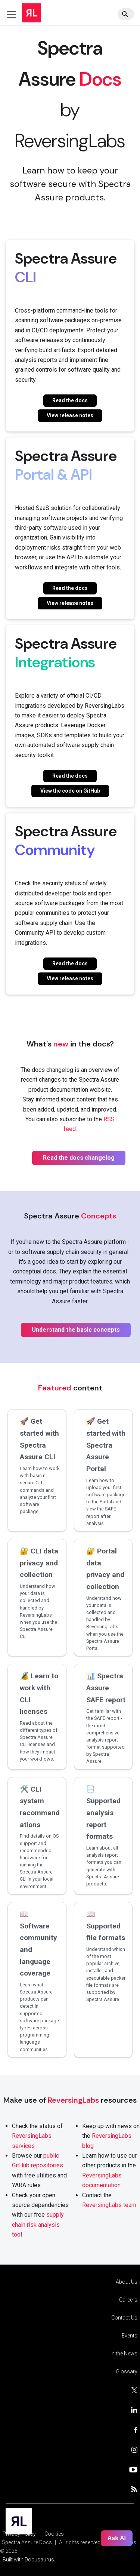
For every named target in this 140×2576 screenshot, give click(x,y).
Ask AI (117, 2538)
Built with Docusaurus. (29, 2560)
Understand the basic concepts (76, 1329)
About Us (126, 2282)
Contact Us (124, 2318)
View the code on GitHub (70, 791)
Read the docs (70, 400)
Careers (128, 2300)
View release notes (70, 415)
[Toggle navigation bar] (11, 14)
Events (129, 2336)
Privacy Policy (19, 2534)
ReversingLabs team (109, 2204)
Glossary (126, 2371)
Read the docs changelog (79, 1157)
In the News (124, 2354)
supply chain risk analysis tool (38, 2224)
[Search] (126, 14)
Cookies (54, 2534)
